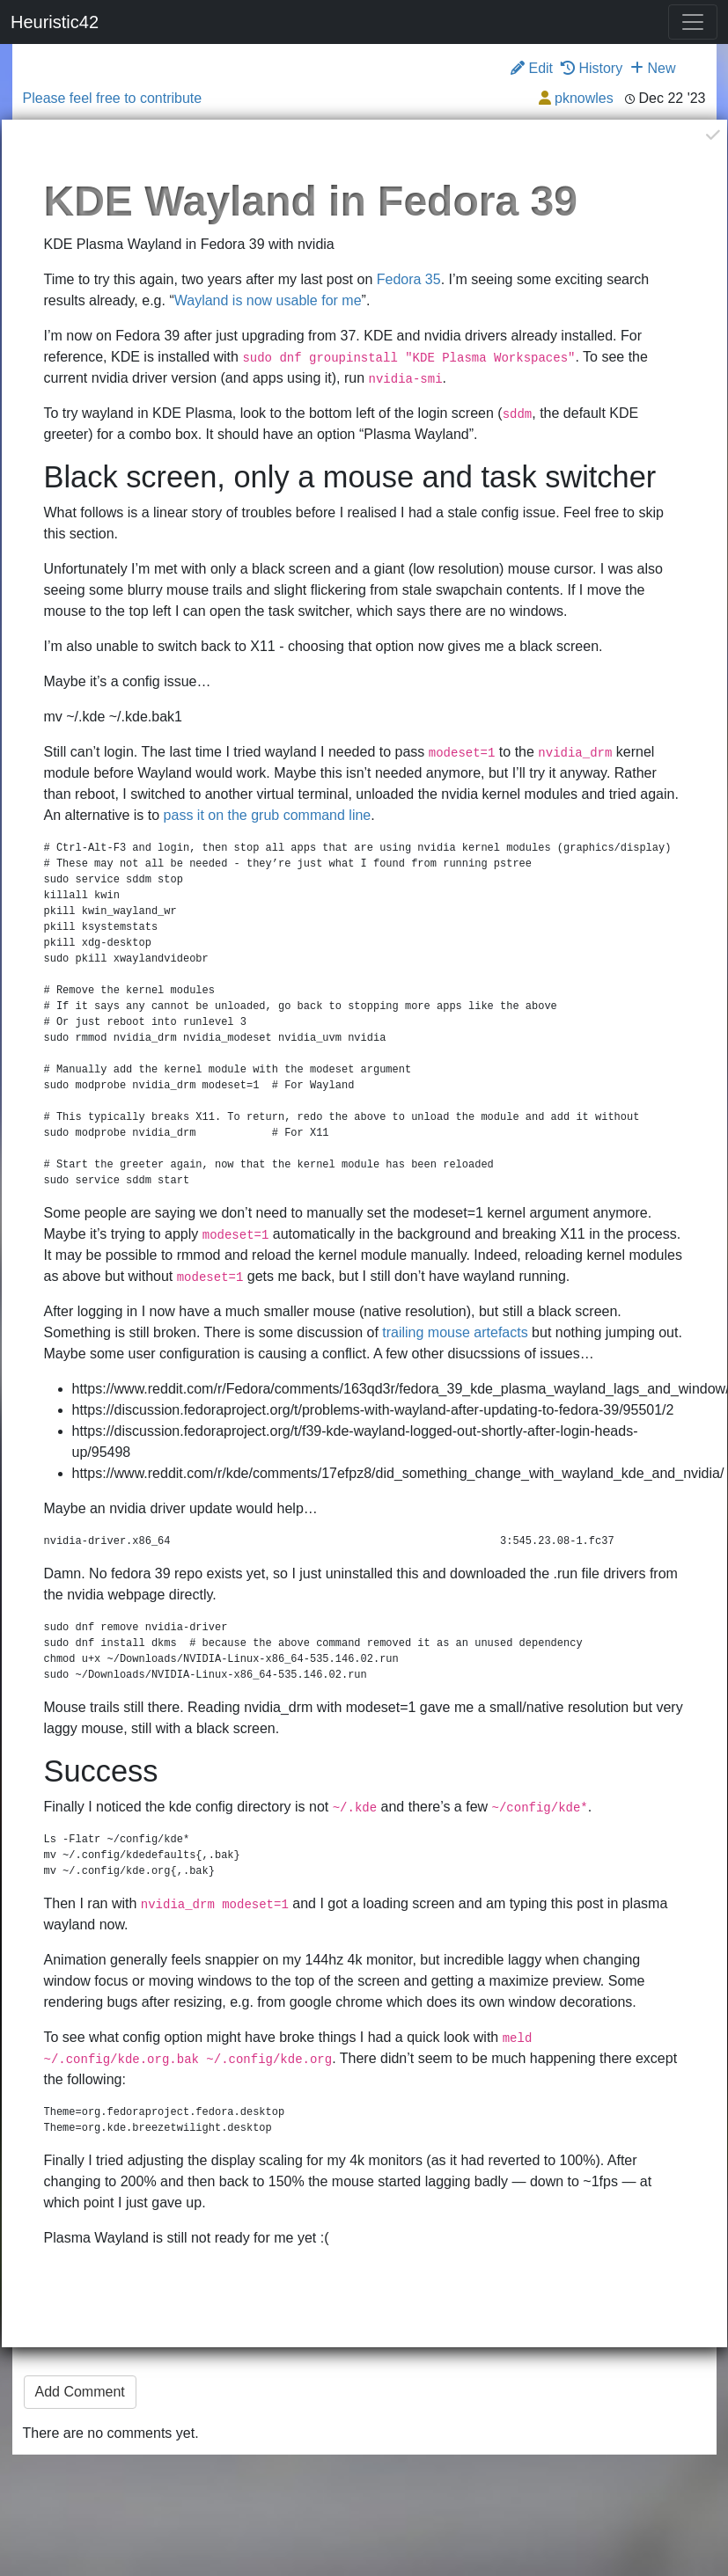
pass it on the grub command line (267, 815)
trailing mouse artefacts (454, 1332)
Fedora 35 (409, 279)
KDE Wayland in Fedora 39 (310, 201)
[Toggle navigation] (692, 22)
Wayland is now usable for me (268, 300)
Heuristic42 (55, 22)
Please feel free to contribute (112, 98)
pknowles (584, 98)
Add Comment (80, 2391)
